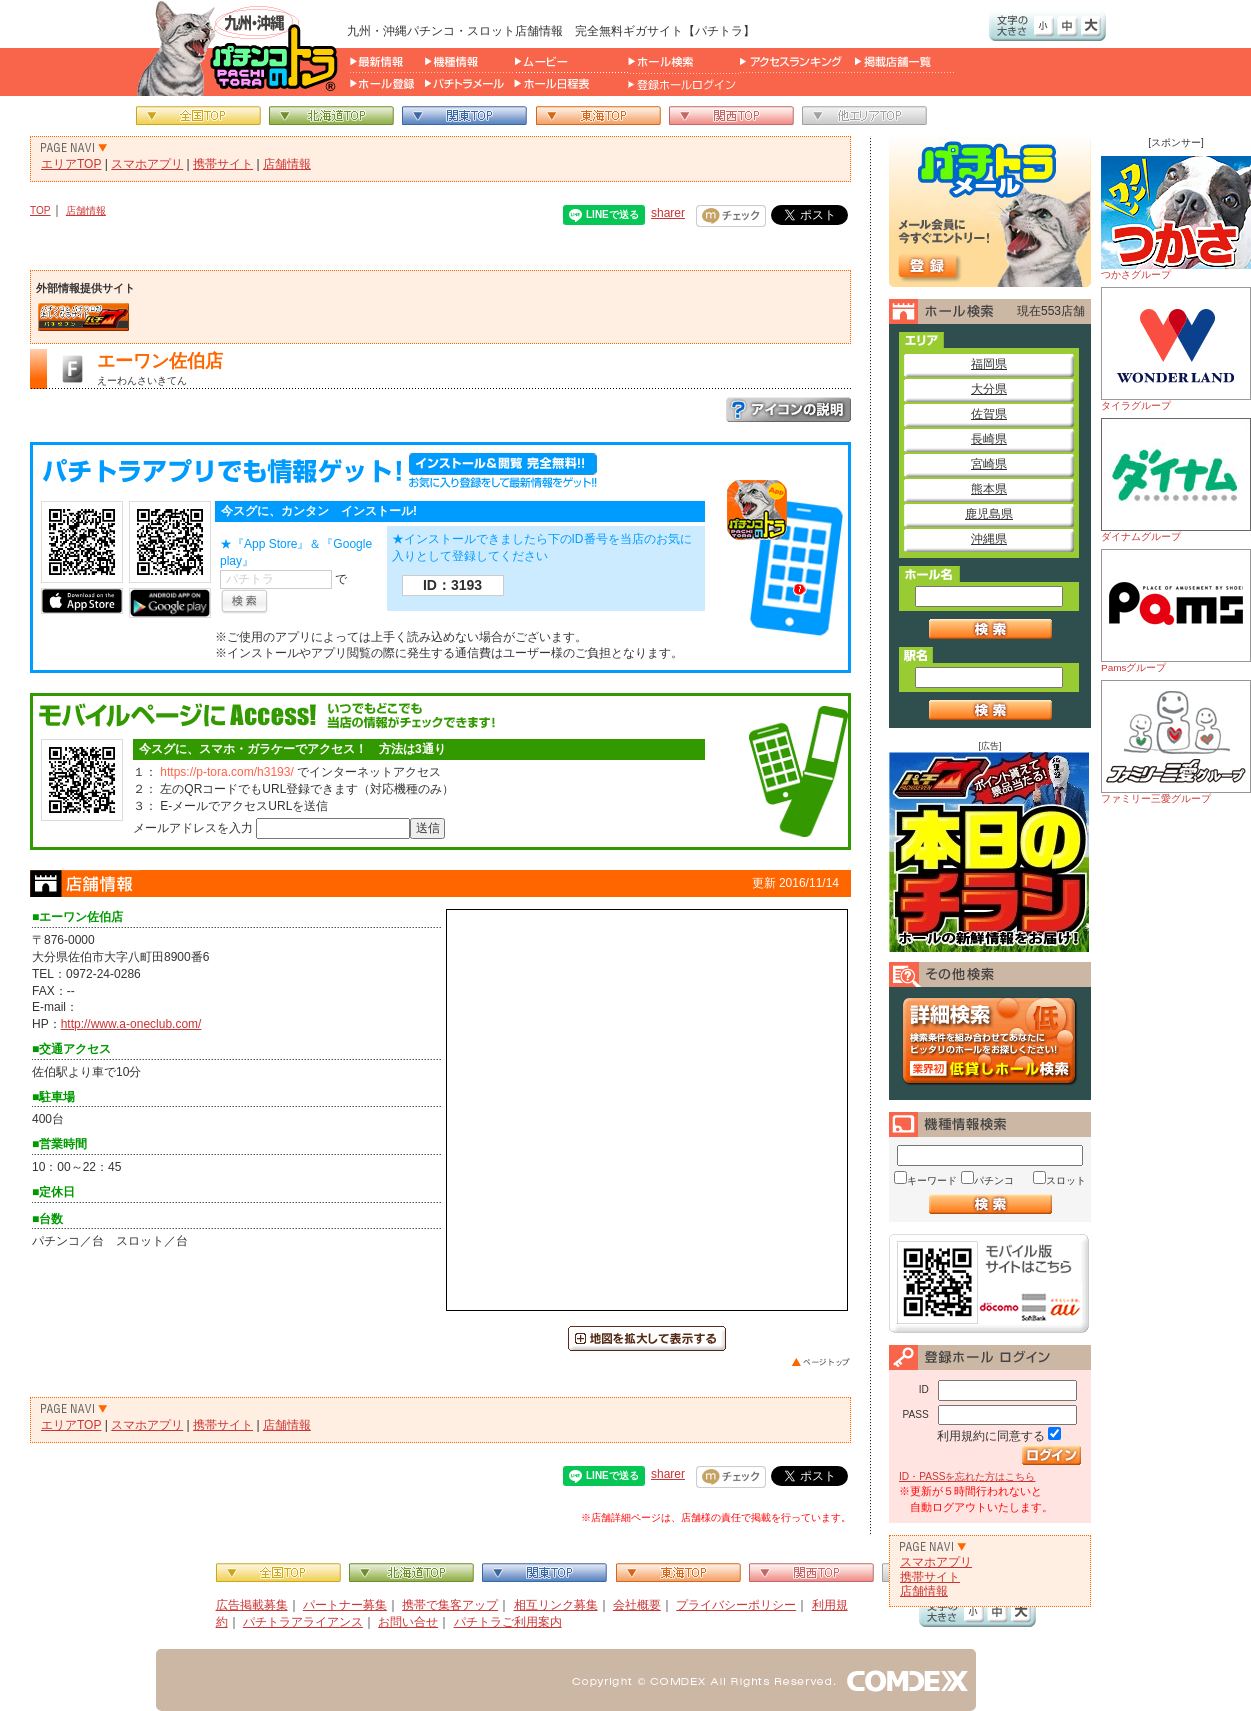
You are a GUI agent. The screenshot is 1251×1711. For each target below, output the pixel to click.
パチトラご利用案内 (508, 1622)
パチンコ (994, 1180)
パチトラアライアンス (303, 1622)
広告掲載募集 (252, 1605)
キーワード (932, 1180)
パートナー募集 (345, 1605)
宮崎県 (989, 464)
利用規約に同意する (991, 1436)
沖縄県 (989, 539)
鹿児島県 (989, 514)
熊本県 (989, 489)
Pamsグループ (1176, 611)
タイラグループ (1176, 349)
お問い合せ (408, 1622)
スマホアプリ (147, 164)
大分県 (989, 389)
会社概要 (637, 1605)
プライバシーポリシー (736, 1605)
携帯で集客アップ (450, 1605)
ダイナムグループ (1176, 480)
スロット (1066, 1180)
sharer (668, 213)
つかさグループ (1176, 218)
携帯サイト (223, 164)
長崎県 (989, 439)
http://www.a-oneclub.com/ (131, 1024)
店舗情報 (287, 164)
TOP (40, 210)
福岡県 (989, 364)
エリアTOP (71, 164)
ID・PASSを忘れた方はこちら (967, 1476)
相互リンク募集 (556, 1605)
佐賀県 (989, 414)
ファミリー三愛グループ (1176, 742)
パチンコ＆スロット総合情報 (241, 48)
